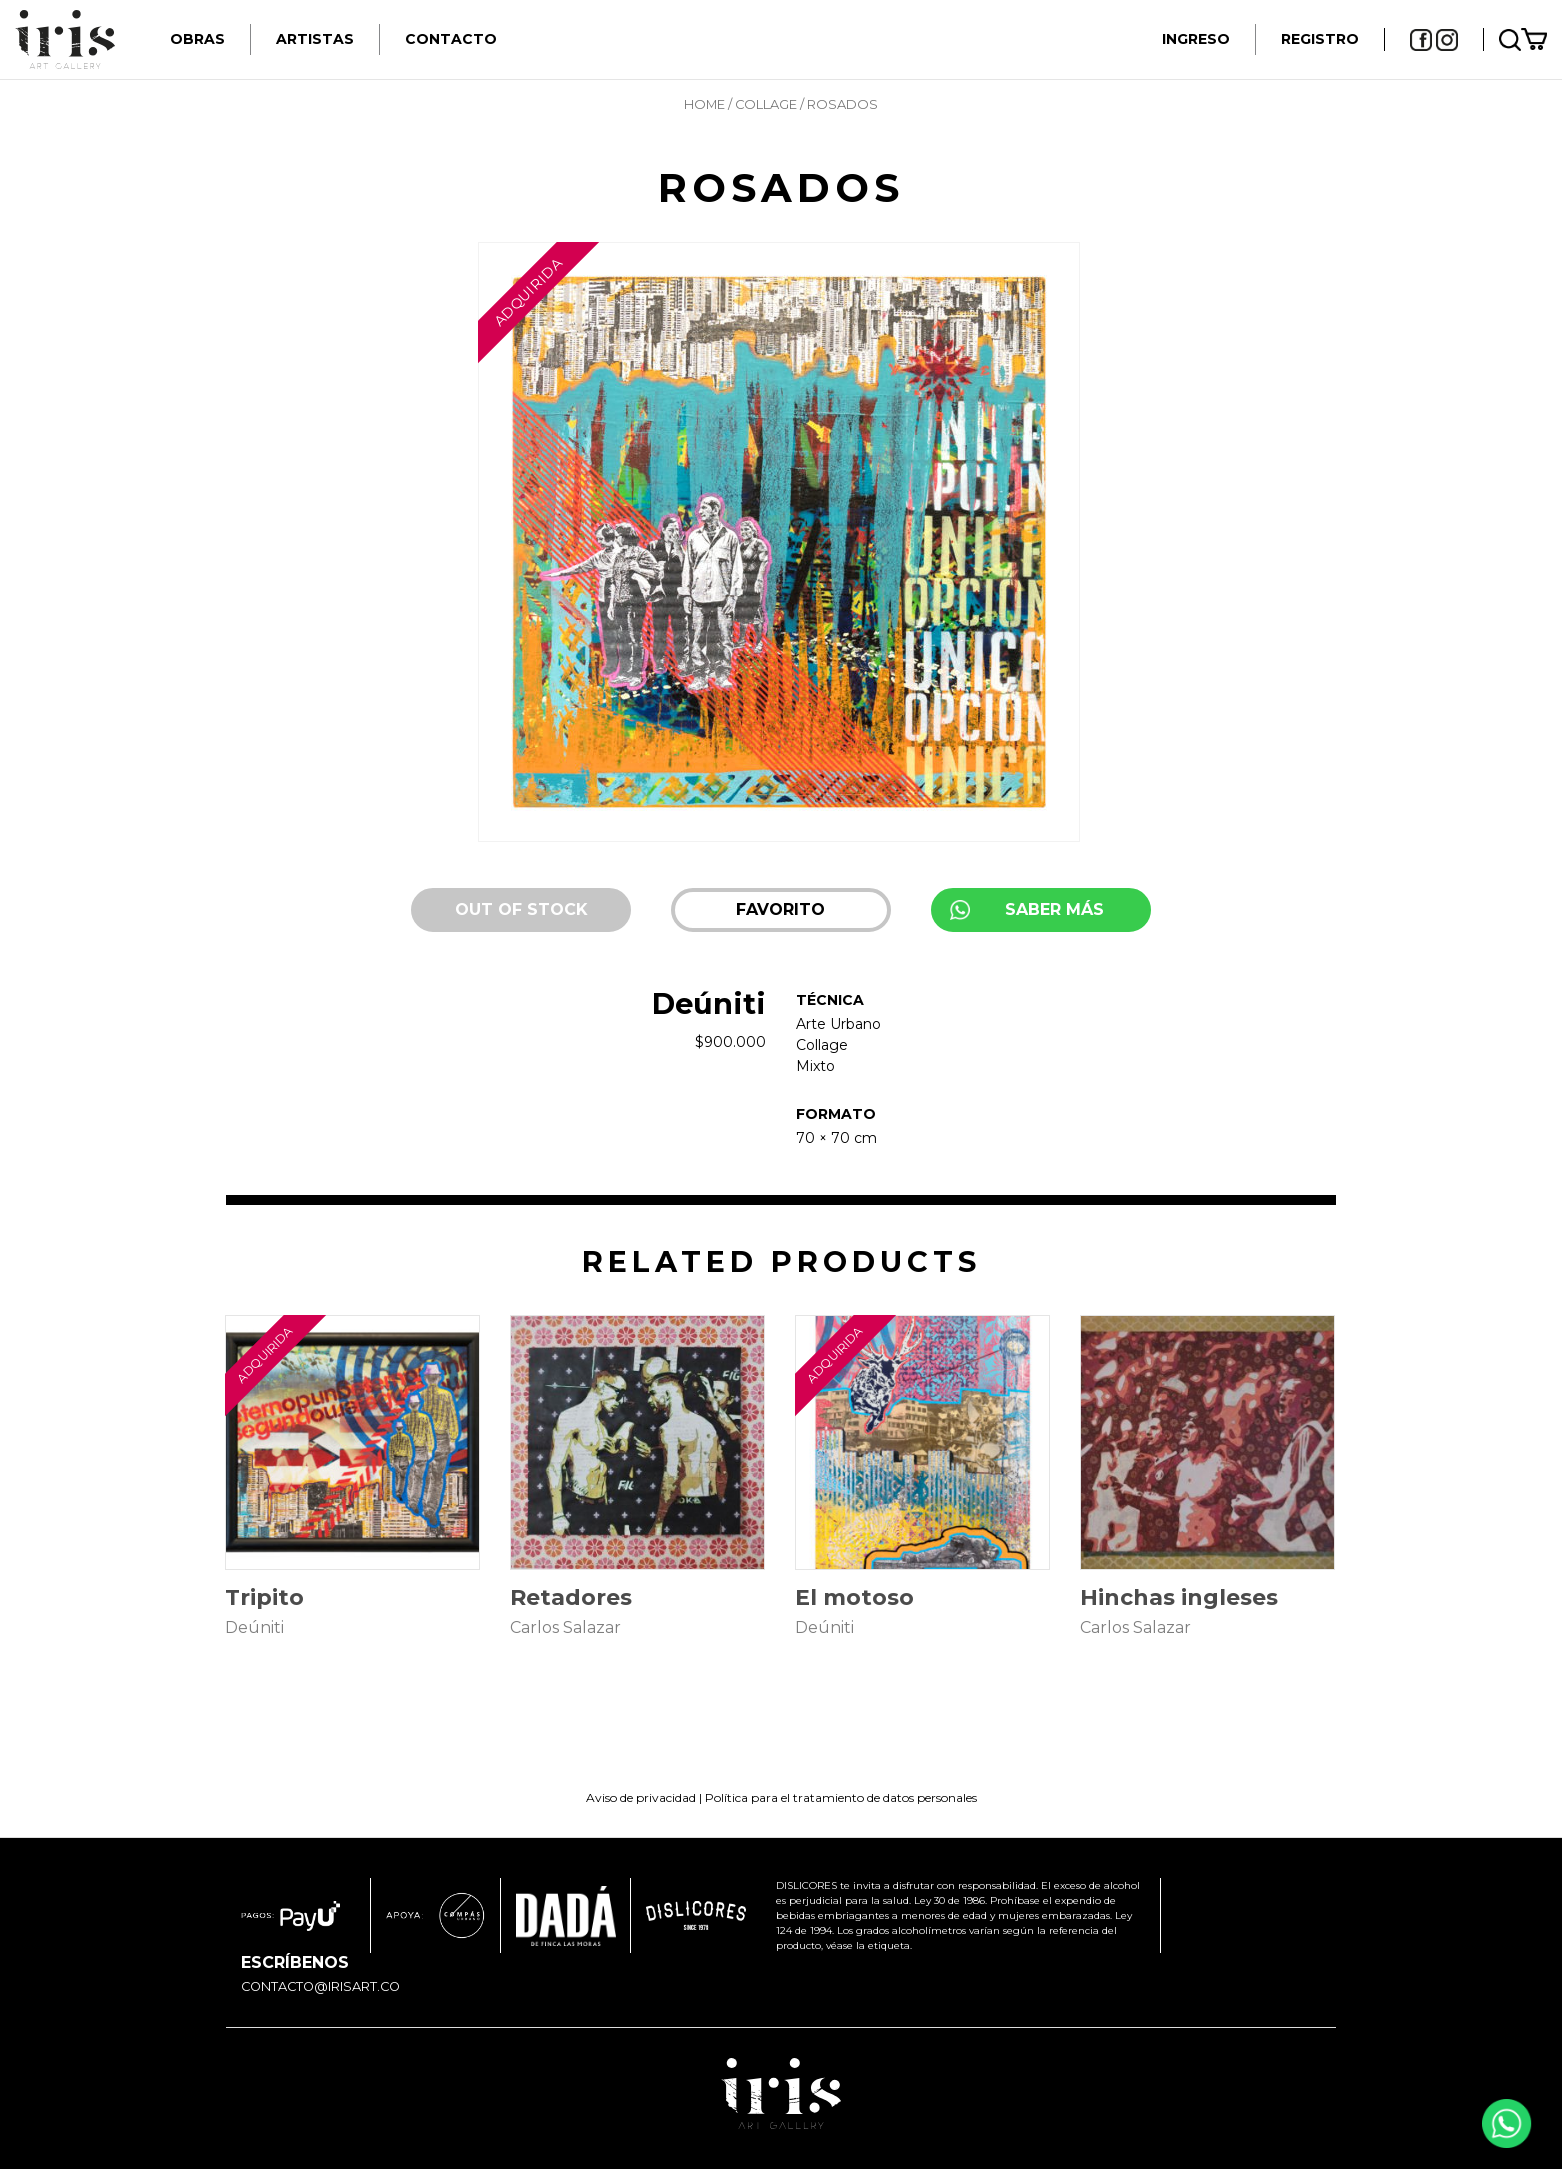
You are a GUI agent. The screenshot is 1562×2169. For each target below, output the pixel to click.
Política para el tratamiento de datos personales (841, 1797)
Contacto (451, 39)
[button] (781, 910)
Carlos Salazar (565, 1627)
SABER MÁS (1054, 909)
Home (704, 104)
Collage (766, 104)
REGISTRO (1320, 39)
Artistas (315, 39)
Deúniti (709, 1003)
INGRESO (1196, 39)
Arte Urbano (838, 1024)
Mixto (815, 1066)
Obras (197, 39)
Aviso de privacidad (641, 1797)
